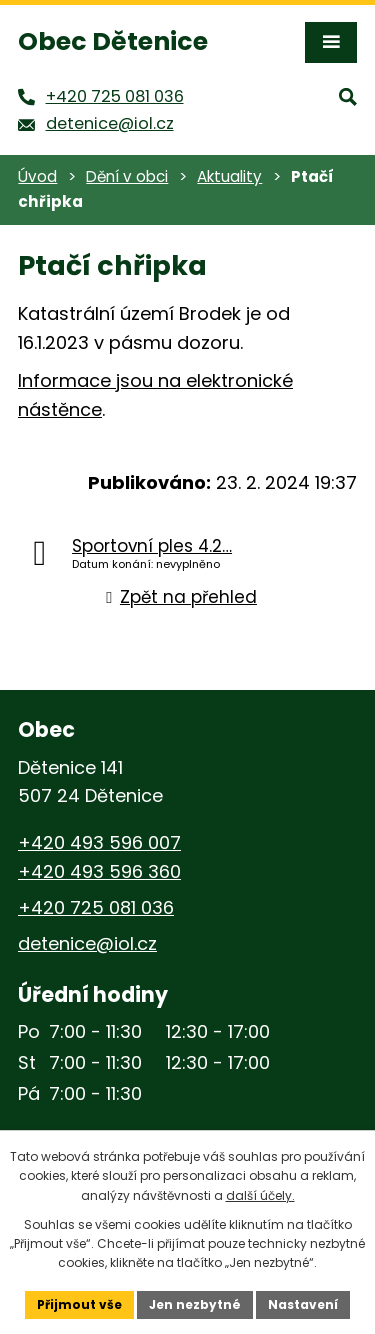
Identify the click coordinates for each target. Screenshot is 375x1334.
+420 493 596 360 (99, 871)
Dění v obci (127, 176)
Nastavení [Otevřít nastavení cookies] (303, 1304)
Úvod (37, 176)
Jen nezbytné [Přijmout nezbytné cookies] (195, 1304)
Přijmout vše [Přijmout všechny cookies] (79, 1304)
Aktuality (229, 176)
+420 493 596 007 (99, 842)
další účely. (260, 1195)
